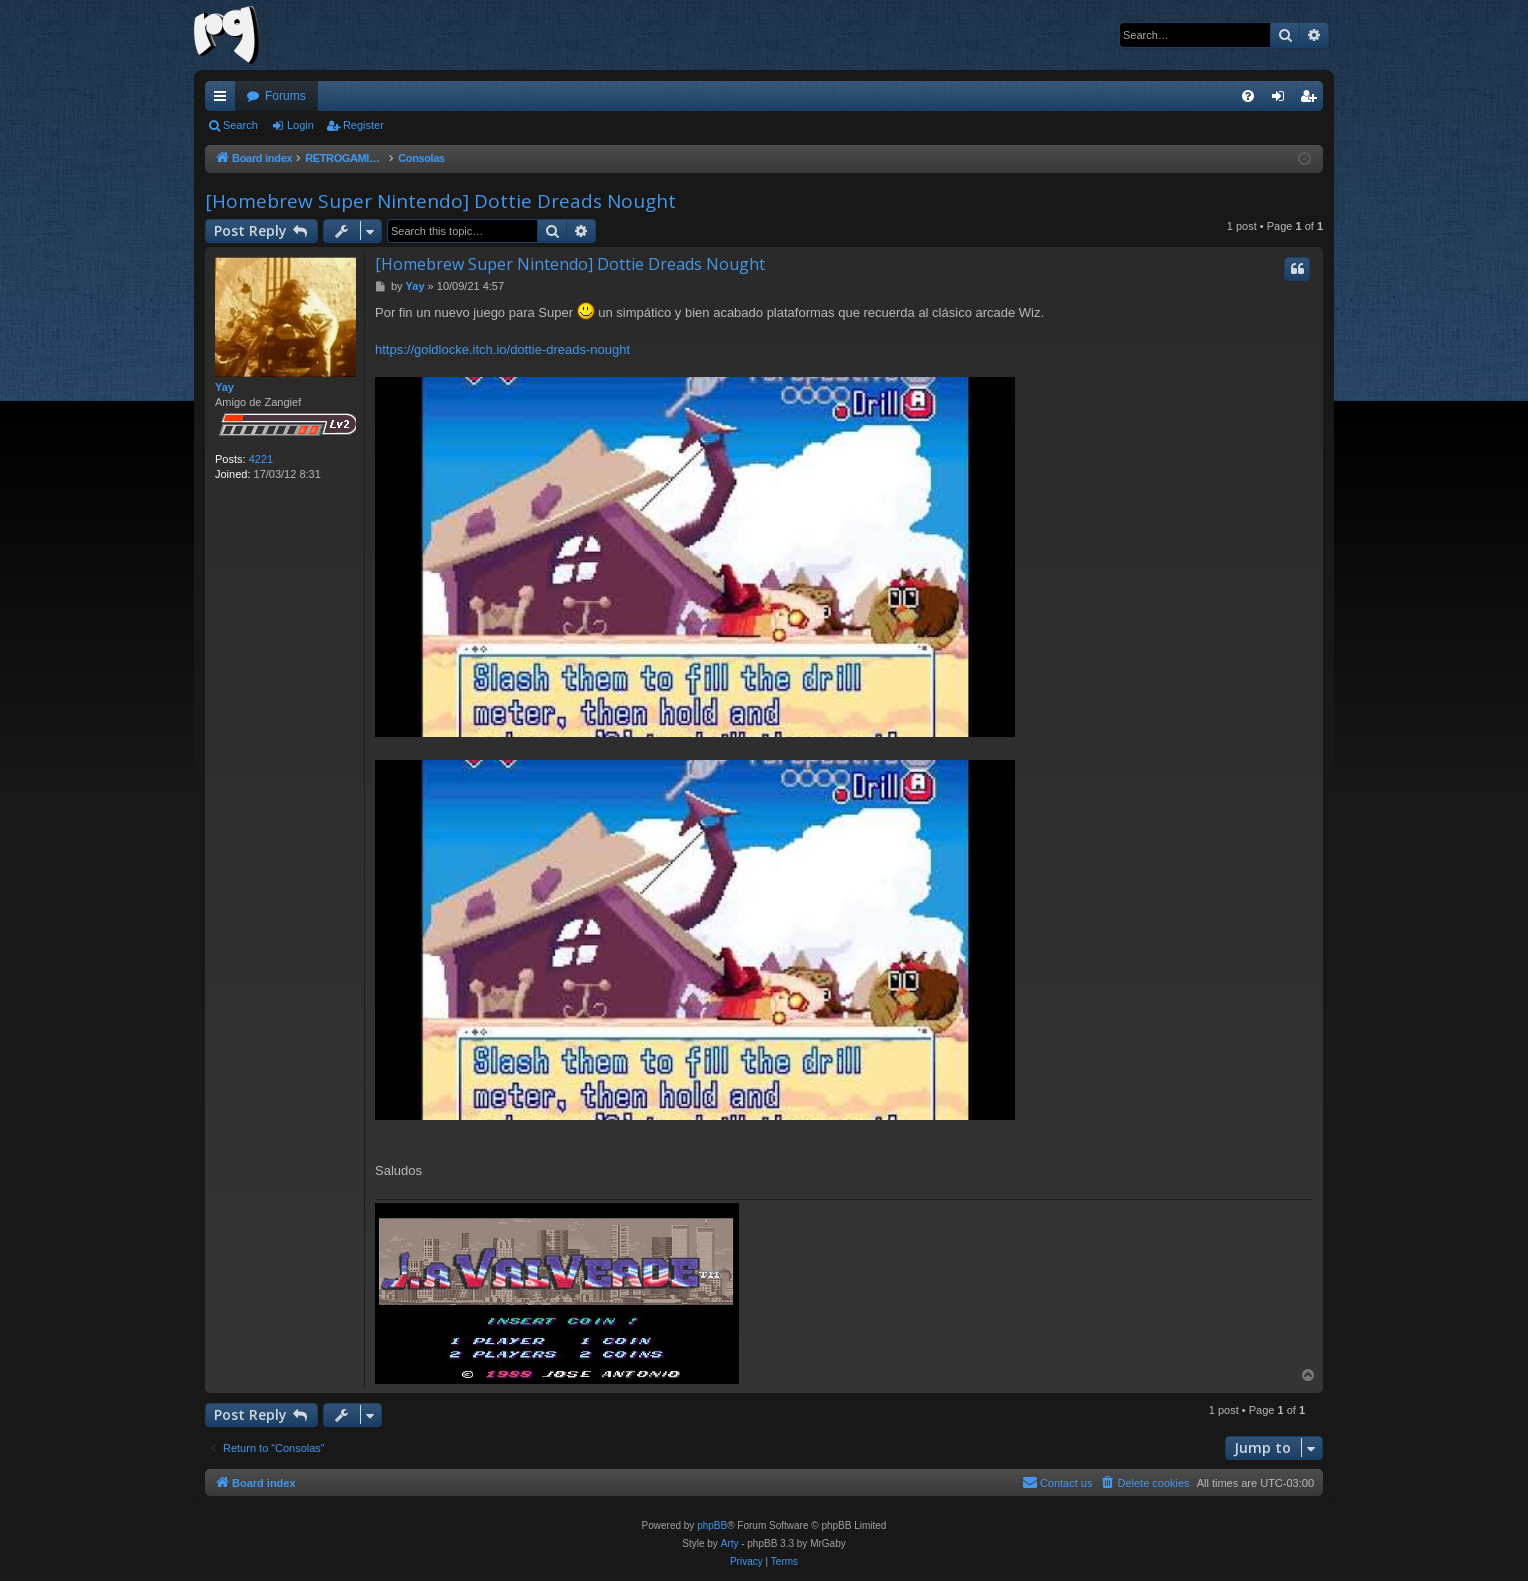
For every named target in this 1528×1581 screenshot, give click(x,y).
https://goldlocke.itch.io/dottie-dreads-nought (502, 349)
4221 (261, 459)
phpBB (712, 1525)
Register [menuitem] (1312, 100)
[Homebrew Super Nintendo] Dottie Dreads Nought (440, 201)
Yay (224, 387)
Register (363, 125)
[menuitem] (1248, 96)
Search (240, 125)
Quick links (224, 100)
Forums (285, 96)
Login (300, 125)
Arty (730, 1543)
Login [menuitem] (1282, 100)
